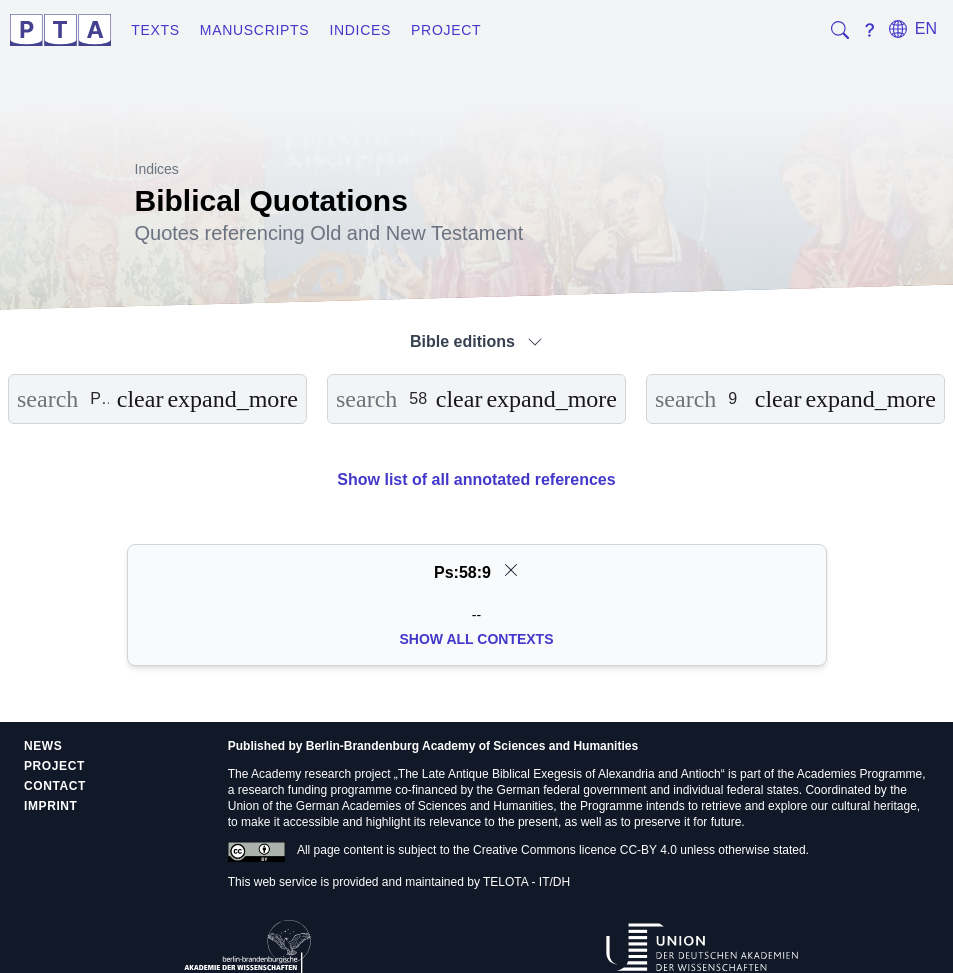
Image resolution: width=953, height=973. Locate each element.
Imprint (51, 806)
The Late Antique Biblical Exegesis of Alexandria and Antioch (559, 774)
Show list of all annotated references (476, 479)
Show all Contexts (477, 639)
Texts (155, 30)
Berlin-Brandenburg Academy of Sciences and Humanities (472, 746)
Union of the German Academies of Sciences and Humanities (391, 806)
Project (446, 30)
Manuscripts (255, 30)
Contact (55, 786)
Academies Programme (859, 774)
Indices (360, 30)
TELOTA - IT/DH (526, 882)
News (43, 746)
